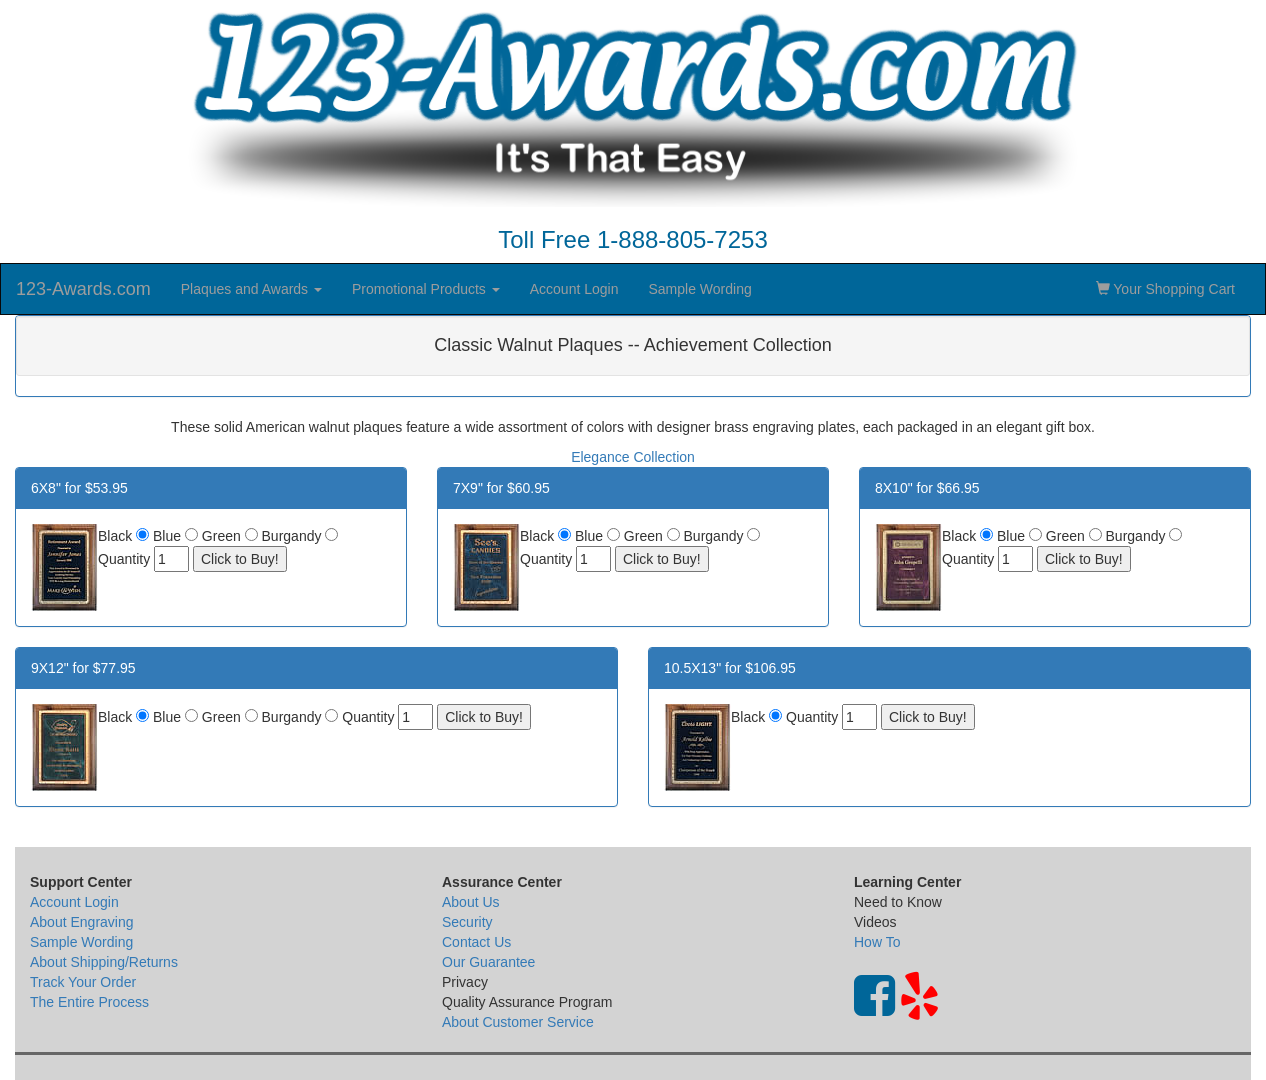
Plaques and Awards (251, 289)
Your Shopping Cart (1165, 289)
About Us (471, 902)
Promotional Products (426, 289)
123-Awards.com (83, 289)
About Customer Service (518, 1022)
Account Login (574, 289)
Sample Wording (699, 289)
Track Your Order (83, 982)
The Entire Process (89, 1002)
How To (877, 942)
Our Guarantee (488, 962)
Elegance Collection (633, 457)
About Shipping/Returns (104, 962)
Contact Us (476, 942)
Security (467, 922)
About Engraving (82, 922)
